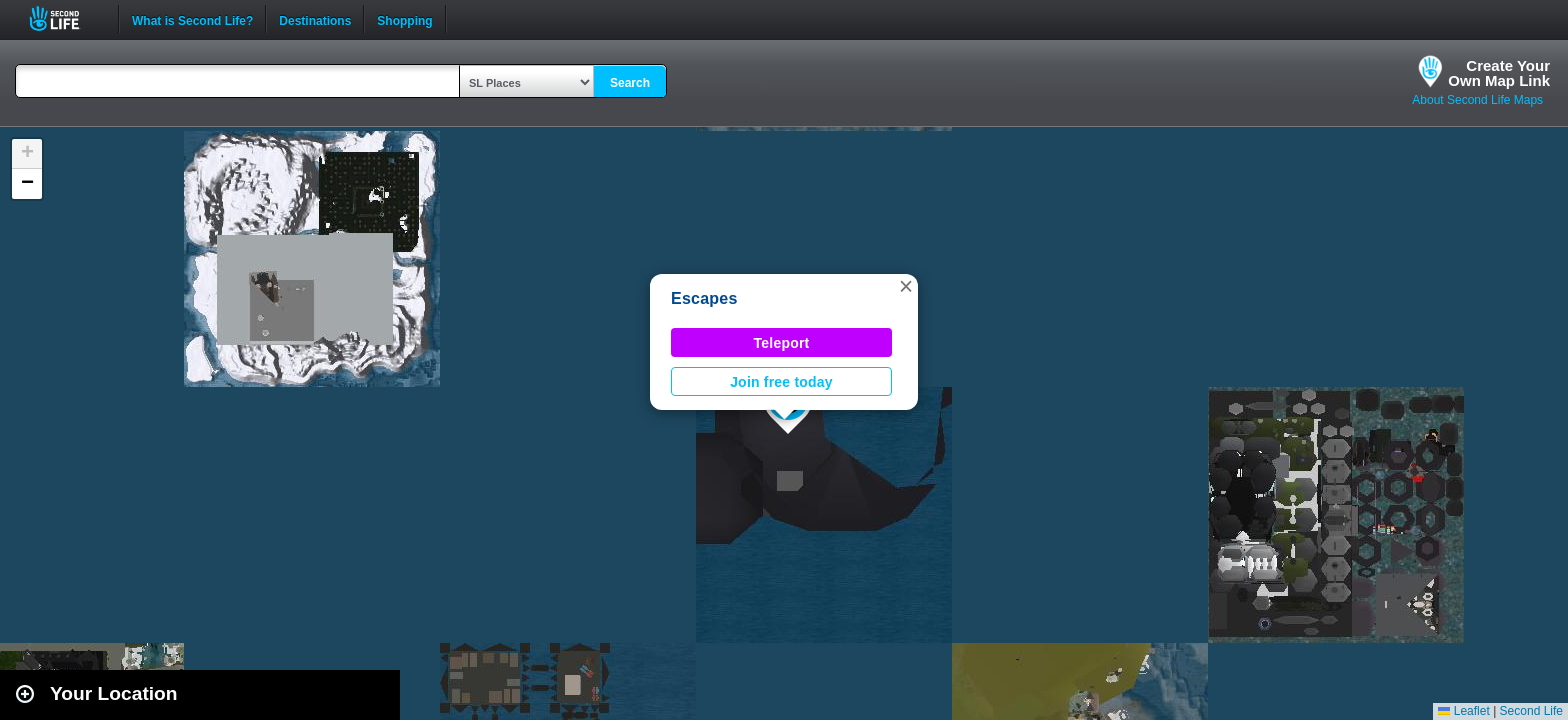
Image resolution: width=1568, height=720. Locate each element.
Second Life (65, 18)
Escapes (704, 298)
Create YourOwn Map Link (1499, 73)
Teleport (782, 343)
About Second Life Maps (1477, 100)
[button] (906, 286)
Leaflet (1463, 711)
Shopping (404, 19)
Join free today (781, 382)
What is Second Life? (192, 19)
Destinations (315, 19)
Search (630, 83)
